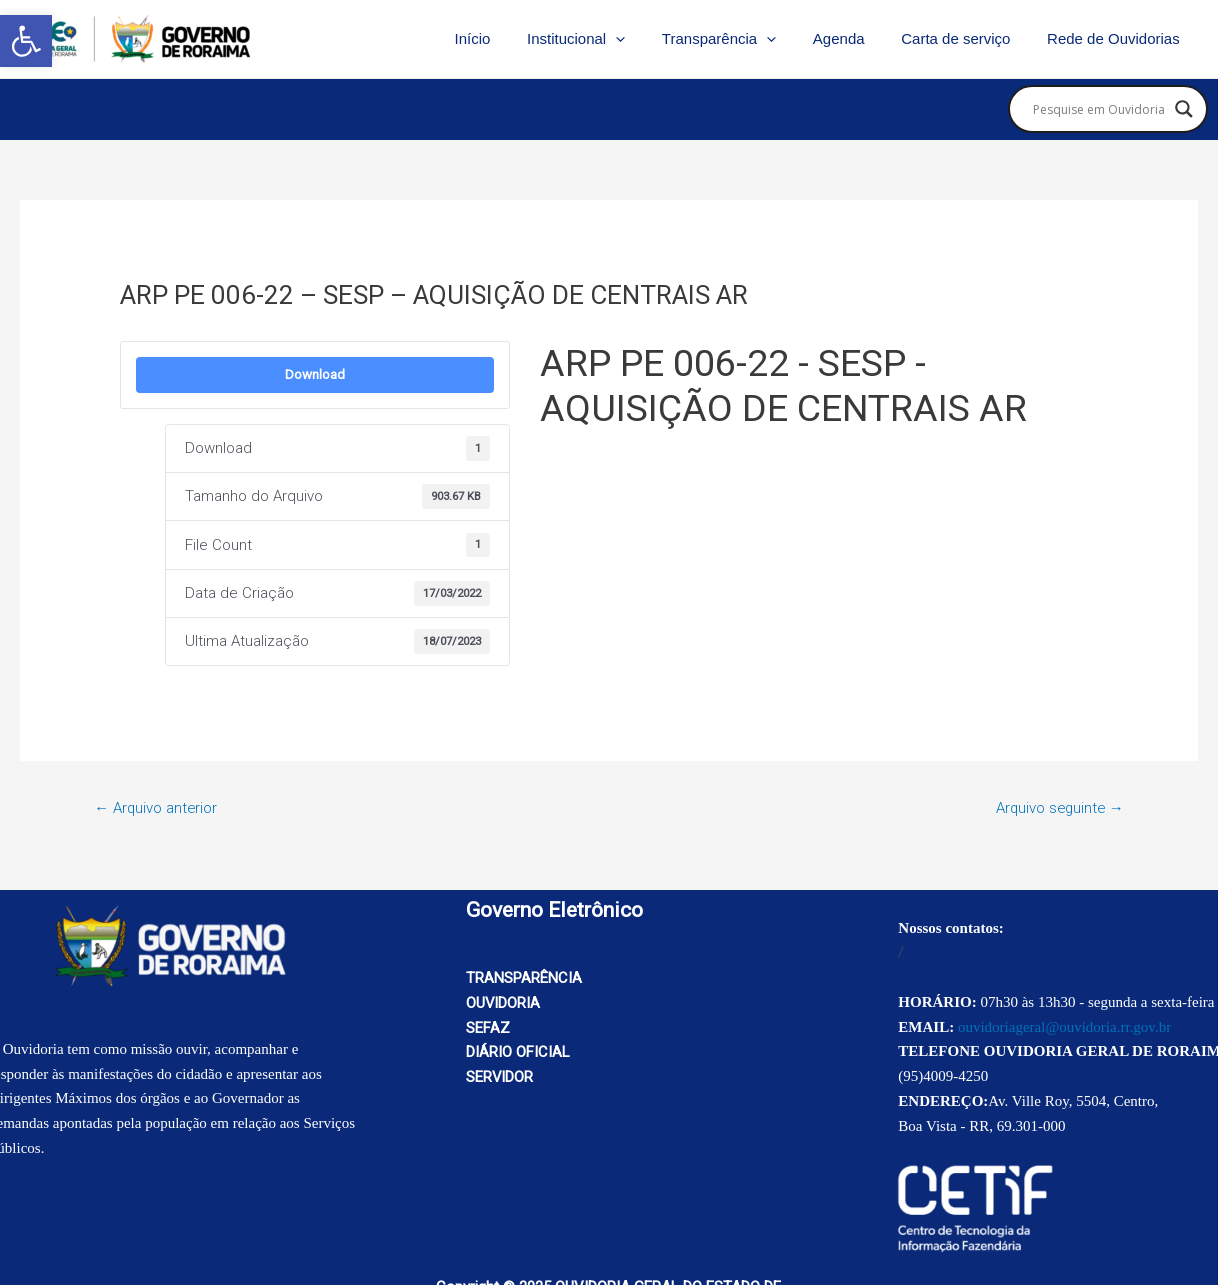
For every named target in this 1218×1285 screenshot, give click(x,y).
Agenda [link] (855, 38)
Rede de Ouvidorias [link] (1116, 38)
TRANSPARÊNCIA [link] (524, 978)
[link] (26, 41)
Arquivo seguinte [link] (1058, 808)
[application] (645, 39)
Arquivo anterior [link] (156, 808)
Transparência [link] (742, 39)
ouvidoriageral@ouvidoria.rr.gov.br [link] (1064, 1027)
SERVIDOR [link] (500, 1077)
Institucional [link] (606, 39)
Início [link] (509, 38)
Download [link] (315, 374)
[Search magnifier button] (1184, 109)
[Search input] (1099, 109)
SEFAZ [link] (488, 1028)
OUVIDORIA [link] (503, 1003)
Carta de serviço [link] (965, 38)
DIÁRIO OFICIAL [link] (518, 1053)
